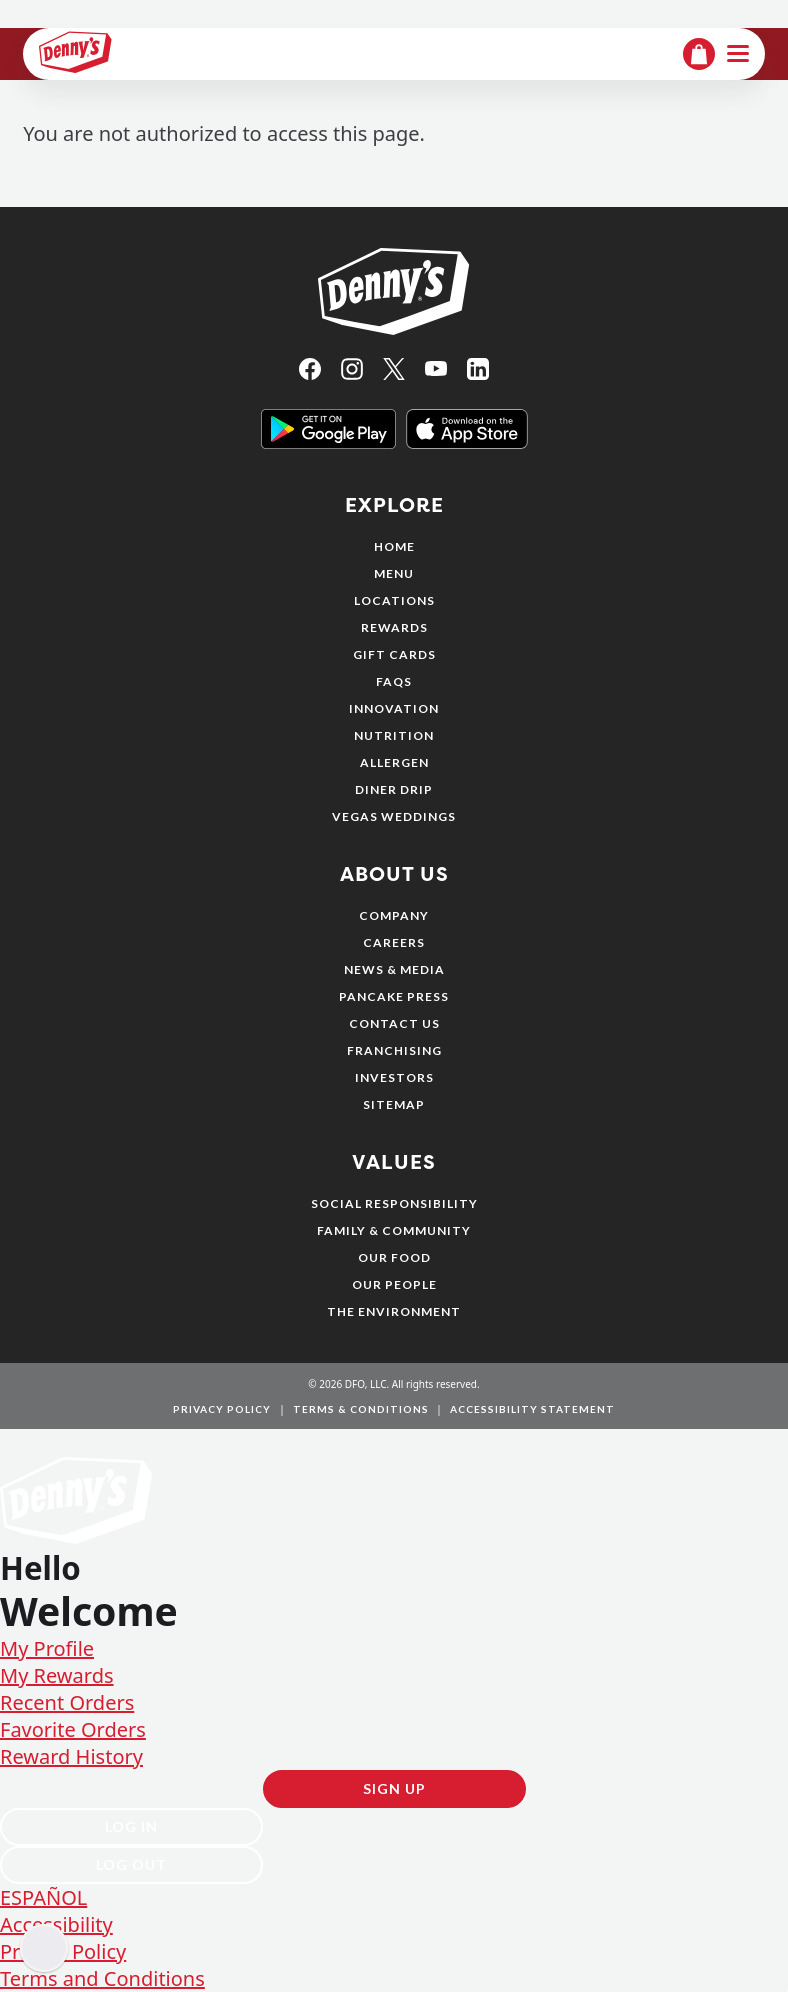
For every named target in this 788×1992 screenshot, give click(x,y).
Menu (394, 573)
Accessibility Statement (532, 1409)
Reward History (71, 1756)
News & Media (394, 969)
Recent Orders (67, 1702)
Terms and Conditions (102, 1978)
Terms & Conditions (361, 1409)
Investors (394, 1077)
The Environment (394, 1311)
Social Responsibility (394, 1203)
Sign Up (394, 1788)
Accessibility (56, 1924)
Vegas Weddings (394, 816)
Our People (394, 1284)
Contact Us (394, 1023)
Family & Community (394, 1230)
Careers (394, 942)
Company (394, 915)
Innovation (394, 708)
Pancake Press (394, 996)
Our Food (394, 1257)
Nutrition (394, 735)
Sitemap (394, 1104)
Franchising (394, 1050)
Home (394, 546)
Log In (131, 1826)
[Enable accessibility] (44, 1948)
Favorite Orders (73, 1729)
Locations (394, 600)
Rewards (394, 627)
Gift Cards (394, 654)
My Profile (47, 1648)
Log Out (131, 1864)
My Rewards (57, 1675)
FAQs (394, 681)
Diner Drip (394, 789)
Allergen (394, 762)
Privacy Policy (222, 1409)
